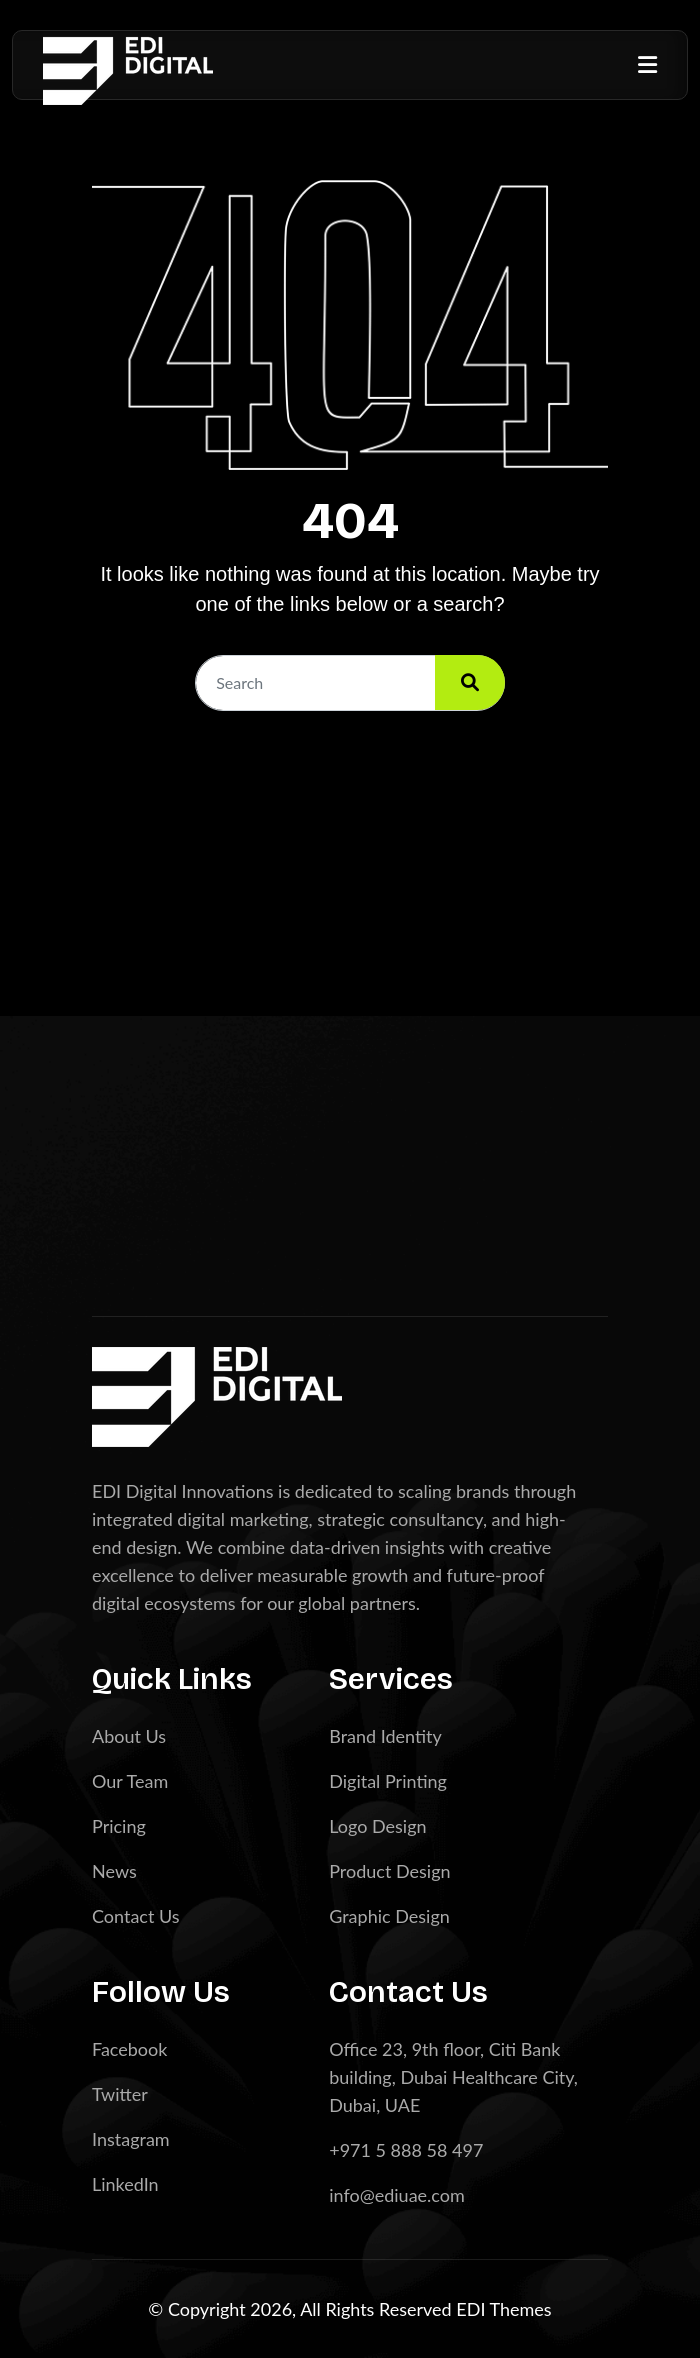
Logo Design (377, 1826)
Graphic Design (389, 1916)
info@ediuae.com (397, 2195)
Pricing (119, 1826)
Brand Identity (385, 1736)
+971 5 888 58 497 (406, 2150)
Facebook (129, 2049)
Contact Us (136, 1916)
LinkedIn (125, 2184)
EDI (472, 2309)
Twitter (120, 2094)
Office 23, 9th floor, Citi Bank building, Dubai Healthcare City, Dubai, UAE (453, 2077)
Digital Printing (388, 1781)
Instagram (131, 2139)
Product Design (389, 1871)
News (114, 1871)
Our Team (130, 1781)
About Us (129, 1736)
